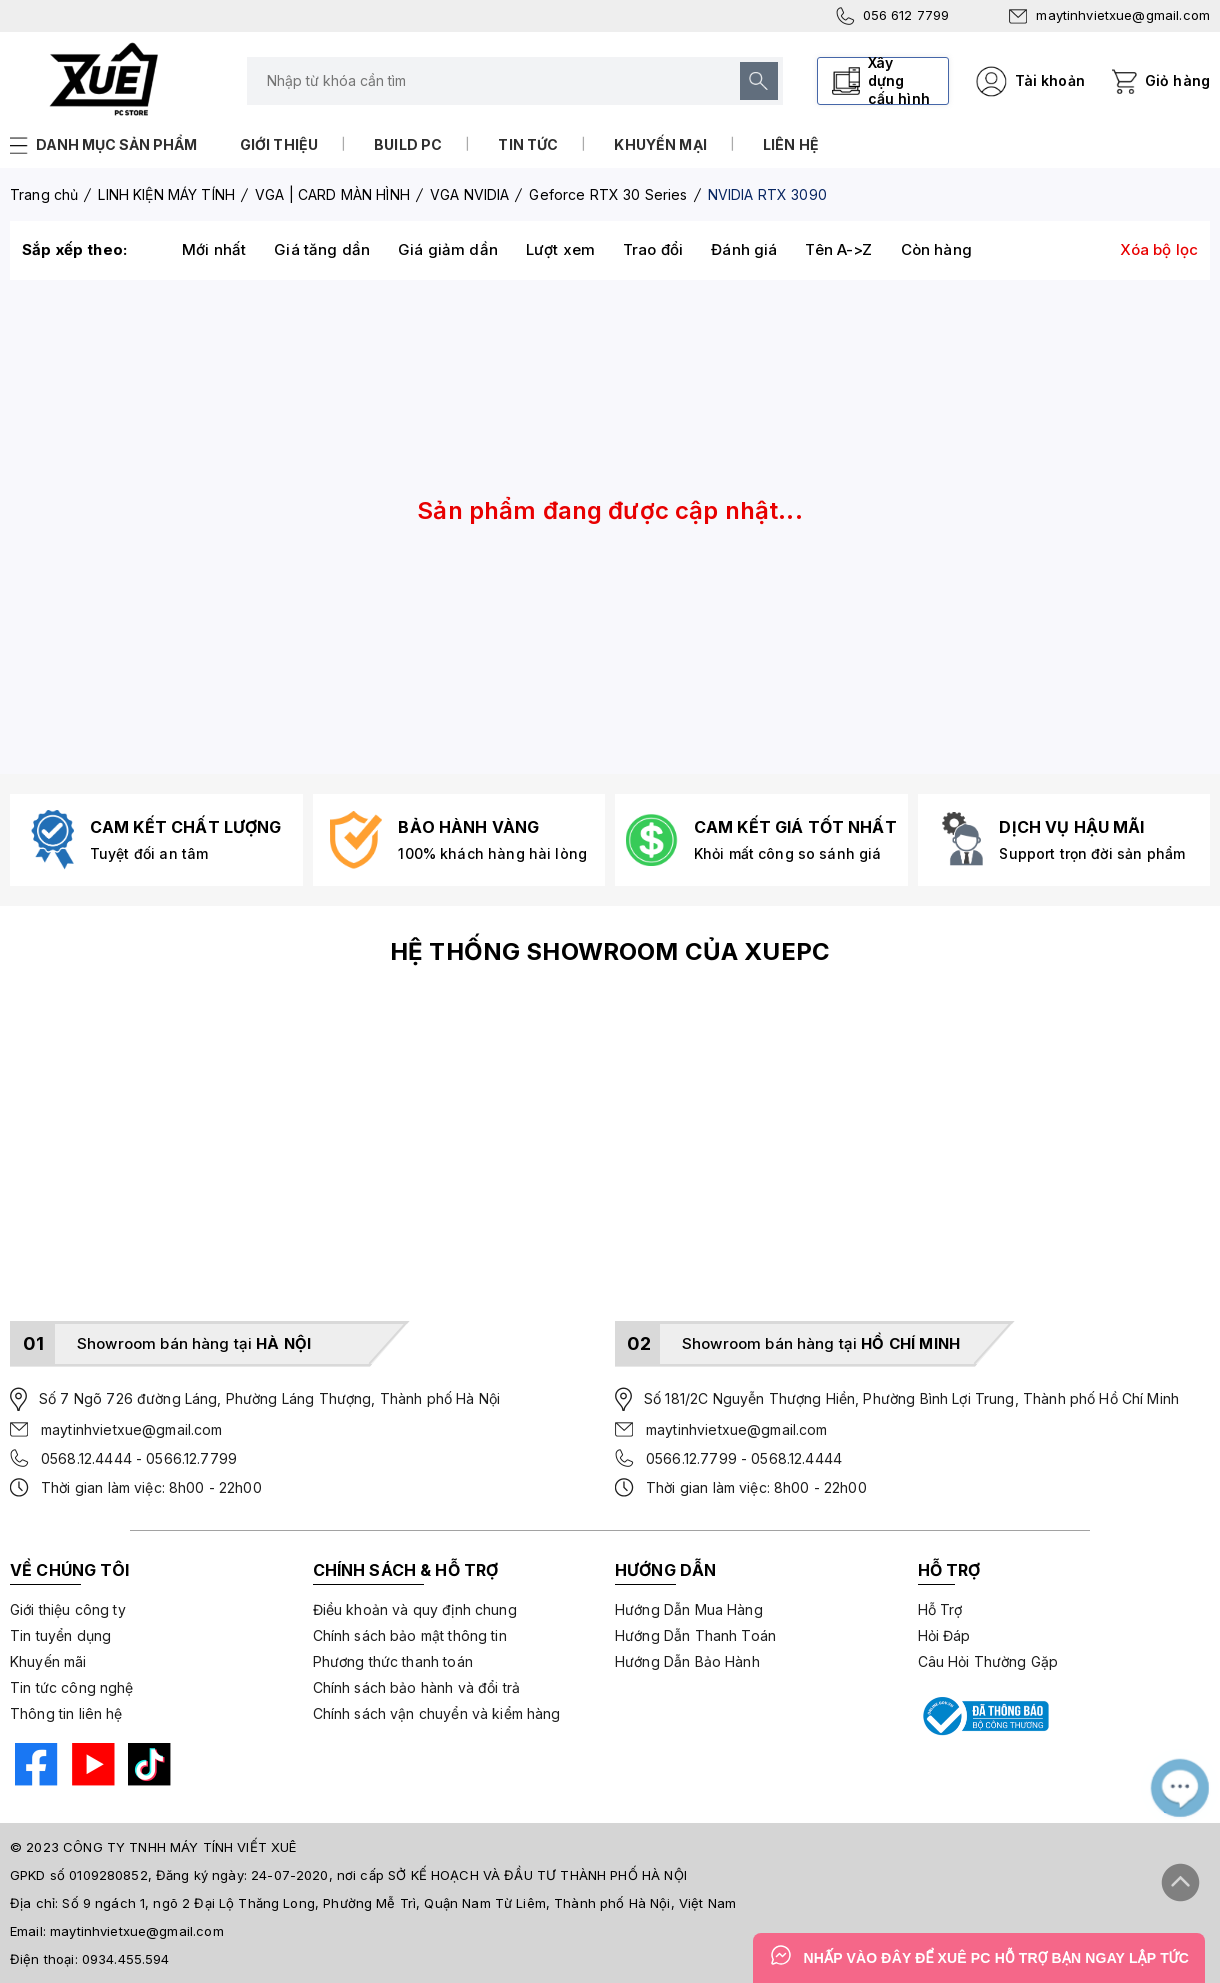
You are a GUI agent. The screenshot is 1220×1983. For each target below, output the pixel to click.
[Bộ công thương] (984, 1716)
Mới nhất (214, 249)
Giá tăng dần (322, 249)
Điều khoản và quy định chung (415, 1609)
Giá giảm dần (448, 249)
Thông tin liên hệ (66, 1713)
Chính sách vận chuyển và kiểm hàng (437, 1713)
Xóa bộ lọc (1159, 249)
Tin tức (528, 144)
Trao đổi (653, 249)
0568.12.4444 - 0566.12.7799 (139, 1458)
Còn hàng (936, 249)
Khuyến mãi (48, 1661)
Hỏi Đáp (944, 1635)
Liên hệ (791, 144)
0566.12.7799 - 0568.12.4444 (744, 1458)
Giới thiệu (279, 144)
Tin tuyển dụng (60, 1635)
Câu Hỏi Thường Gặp (988, 1661)
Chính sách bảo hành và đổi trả (417, 1687)
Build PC (408, 144)
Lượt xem (560, 249)
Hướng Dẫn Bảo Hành (687, 1661)
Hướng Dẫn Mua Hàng (689, 1609)
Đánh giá (744, 249)
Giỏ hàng (1177, 80)
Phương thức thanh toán (393, 1661)
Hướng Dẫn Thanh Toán (695, 1635)
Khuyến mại (660, 144)
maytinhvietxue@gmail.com (1109, 15)
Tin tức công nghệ (72, 1687)
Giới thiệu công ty (68, 1609)
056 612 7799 (893, 16)
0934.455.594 (126, 1959)
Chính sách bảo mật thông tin (410, 1635)
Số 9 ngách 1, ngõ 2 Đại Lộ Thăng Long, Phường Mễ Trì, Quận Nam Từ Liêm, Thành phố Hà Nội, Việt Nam (399, 1903)
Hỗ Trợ (940, 1609)
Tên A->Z (838, 249)
